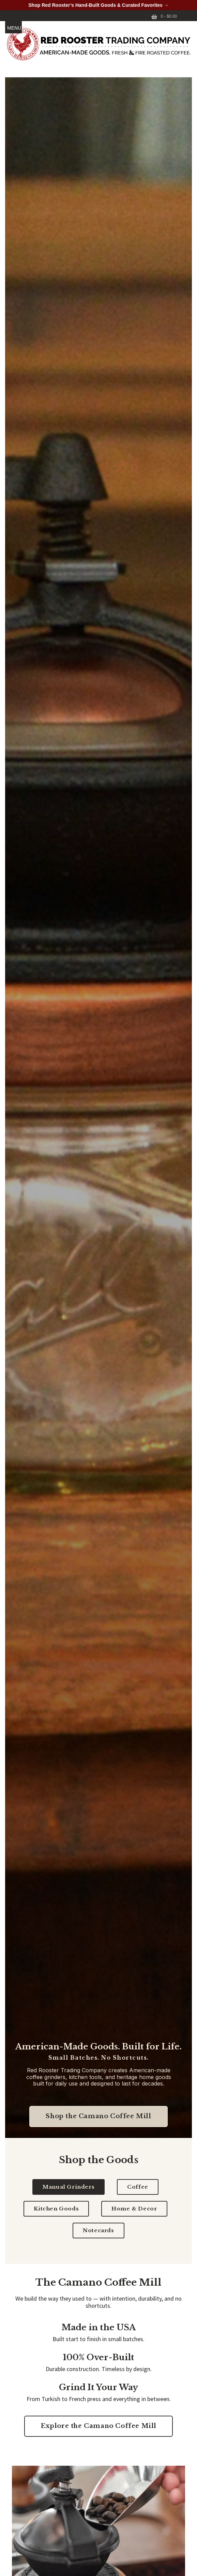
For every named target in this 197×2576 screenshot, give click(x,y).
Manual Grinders (68, 2187)
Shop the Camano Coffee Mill (98, 2116)
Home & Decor (134, 2208)
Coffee (137, 2187)
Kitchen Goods (56, 2208)
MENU (14, 28)
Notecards (98, 2230)
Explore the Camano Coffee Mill (98, 2426)
